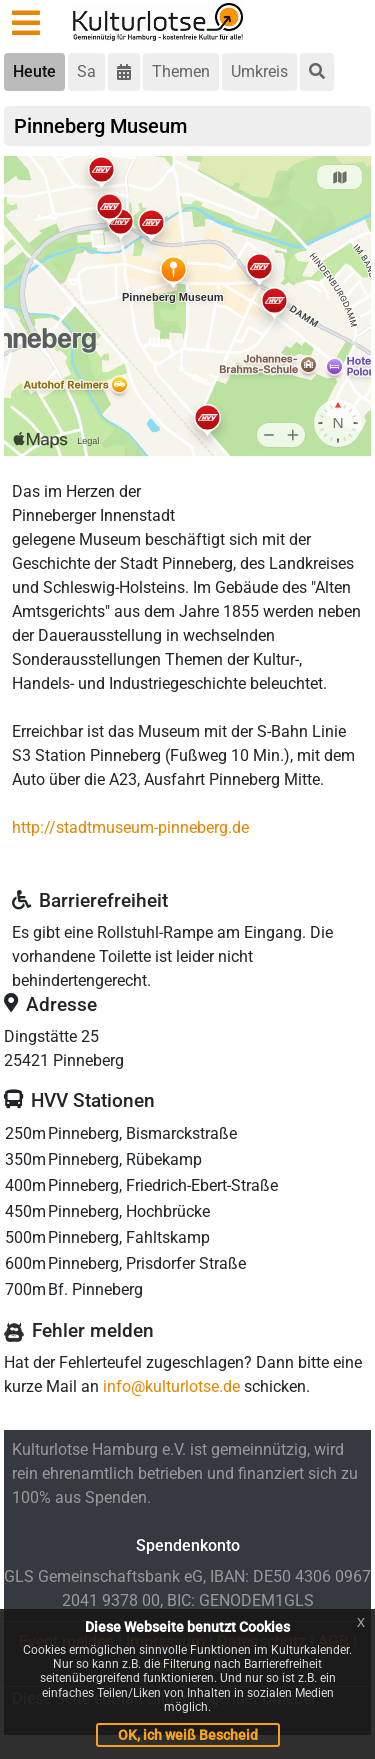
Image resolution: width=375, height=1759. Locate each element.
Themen (181, 71)
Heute (34, 71)
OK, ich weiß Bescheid (188, 1735)
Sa (86, 71)
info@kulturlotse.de (171, 1386)
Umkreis (259, 71)
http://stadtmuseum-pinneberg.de (130, 827)
